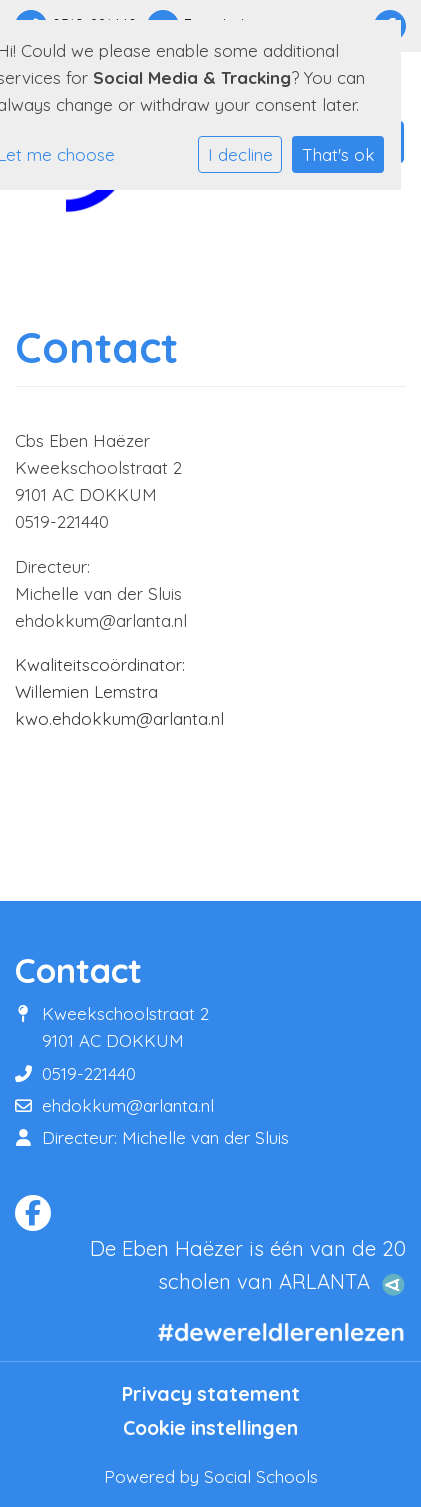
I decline (240, 154)
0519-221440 (89, 1073)
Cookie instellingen (210, 1428)
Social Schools (261, 1476)
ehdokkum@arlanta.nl (128, 1105)
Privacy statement (211, 1394)
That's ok (338, 154)
